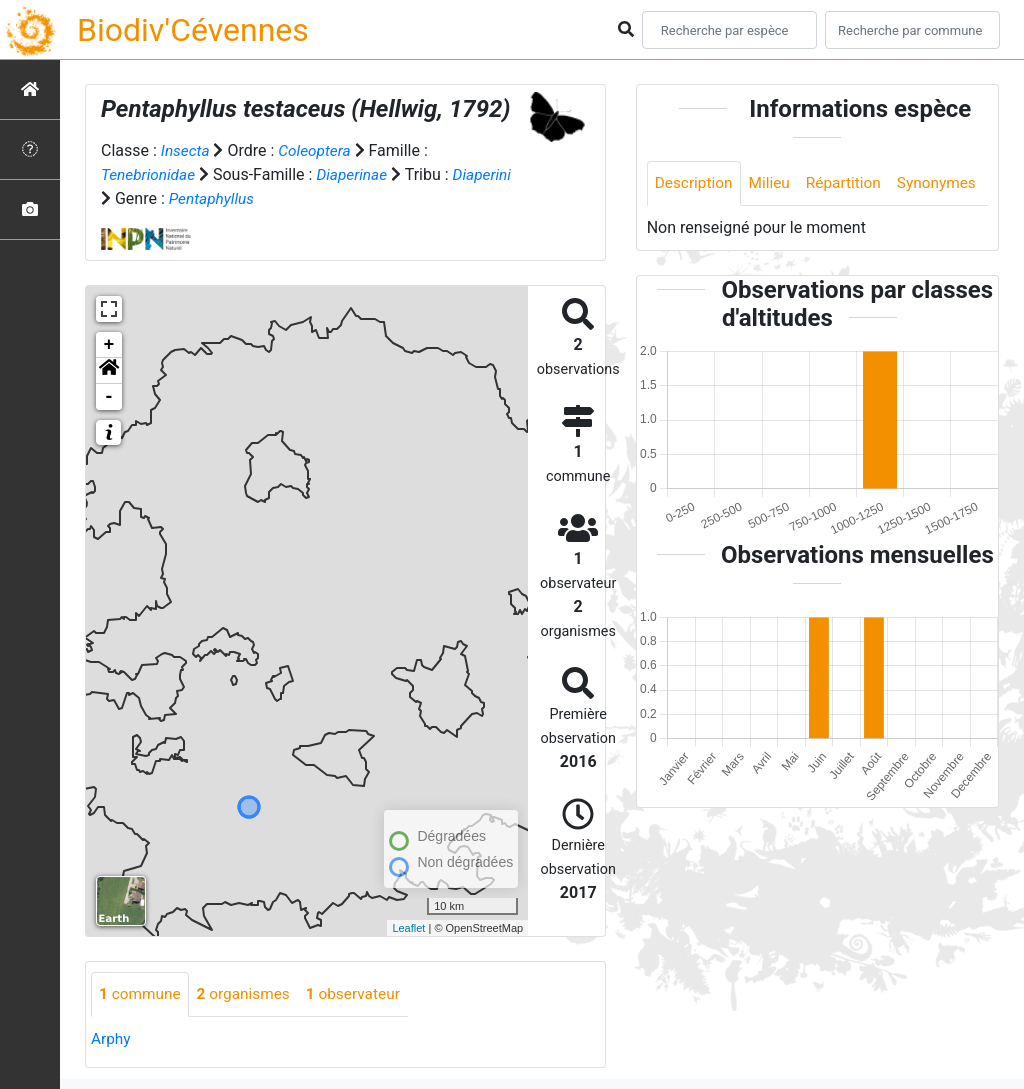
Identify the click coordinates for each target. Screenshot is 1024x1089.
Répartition (850, 183)
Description (695, 183)
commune (141, 994)
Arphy (111, 1039)
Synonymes (696, 228)
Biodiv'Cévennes (193, 30)
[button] (109, 371)
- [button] (109, 397)
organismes (248, 994)
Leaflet (408, 927)
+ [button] (109, 345)
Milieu (773, 183)
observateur (362, 994)
